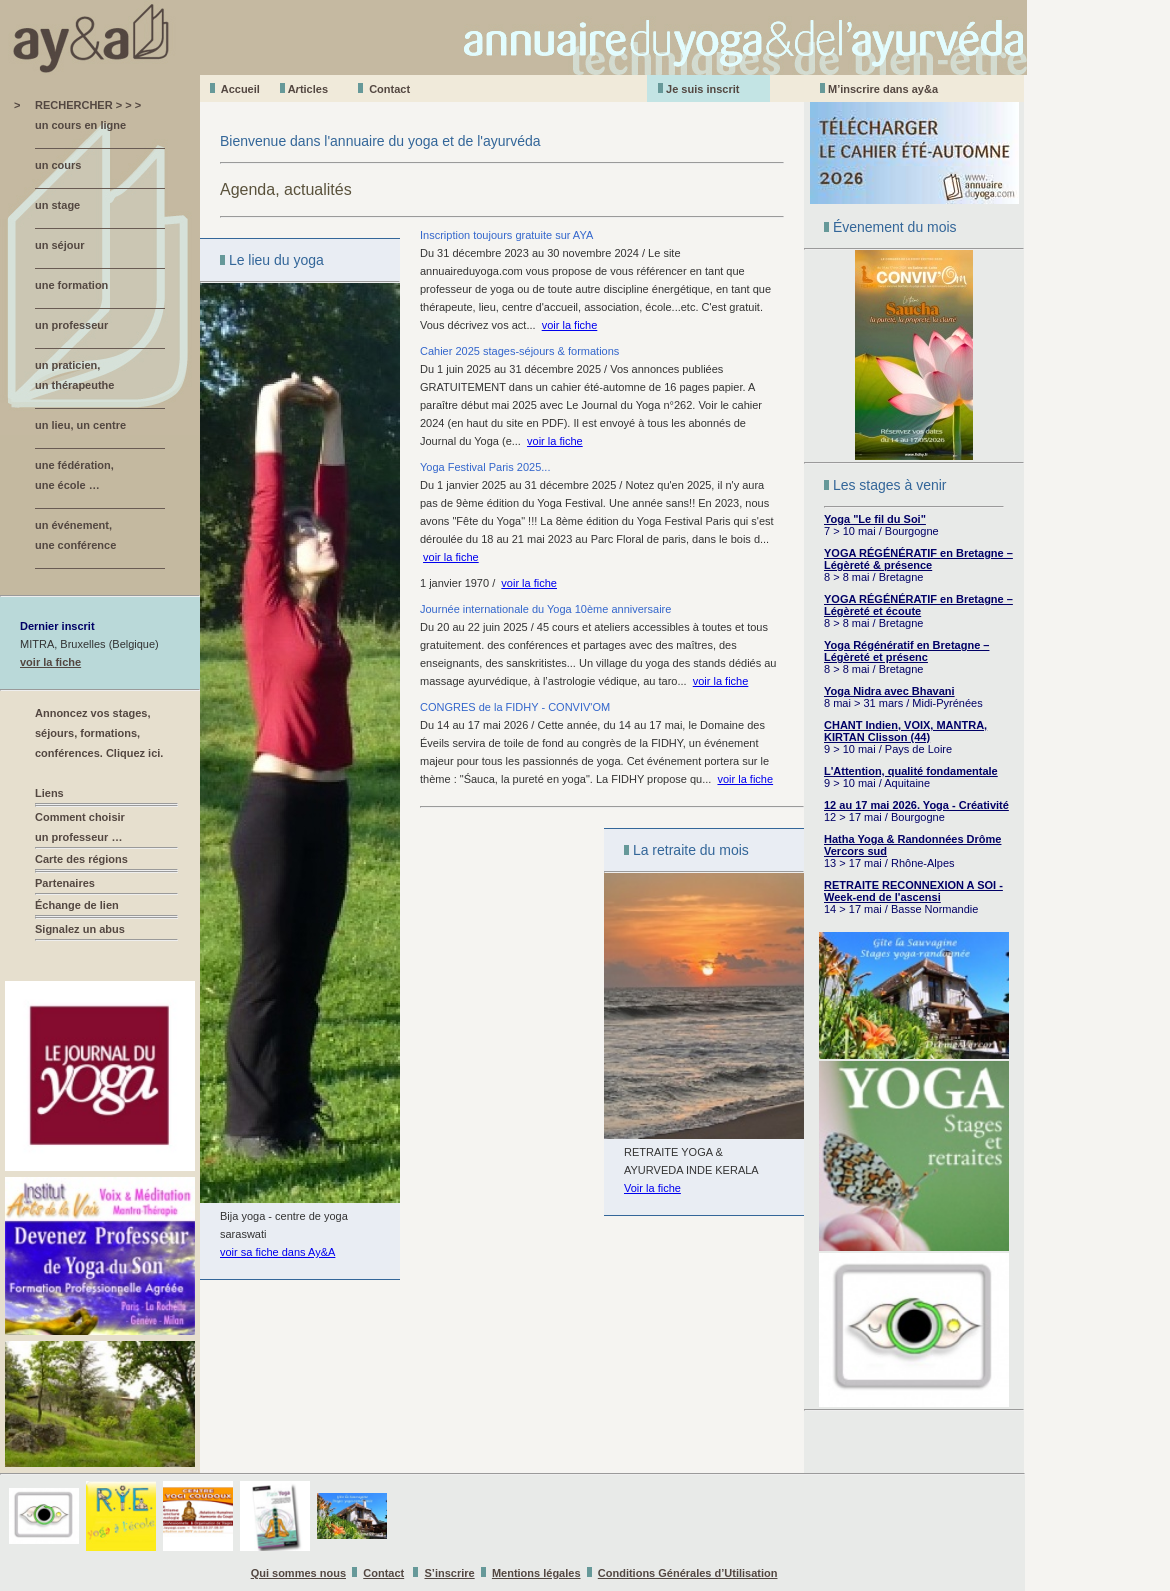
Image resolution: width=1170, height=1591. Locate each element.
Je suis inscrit (702, 89)
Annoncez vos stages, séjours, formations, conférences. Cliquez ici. (99, 733)
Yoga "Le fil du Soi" (875, 519)
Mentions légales (536, 1573)
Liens (49, 793)
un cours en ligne (80, 125)
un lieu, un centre (80, 425)
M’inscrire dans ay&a (883, 89)
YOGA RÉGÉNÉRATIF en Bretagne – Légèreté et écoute (918, 605)
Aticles (308, 89)
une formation (71, 285)
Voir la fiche (652, 1188)
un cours (58, 165)
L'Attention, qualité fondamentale (911, 771)
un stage (57, 205)
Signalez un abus (80, 929)
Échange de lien (77, 905)
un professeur (71, 325)
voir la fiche (50, 662)
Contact (389, 89)
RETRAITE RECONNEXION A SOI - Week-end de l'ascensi (913, 891)
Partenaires (65, 883)
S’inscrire (450, 1573)
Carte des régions (81, 859)
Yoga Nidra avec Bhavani (889, 691)
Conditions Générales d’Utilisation (688, 1573)
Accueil (240, 89)
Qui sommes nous (298, 1573)
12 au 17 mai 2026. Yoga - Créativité (916, 805)
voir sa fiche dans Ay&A (277, 1252)
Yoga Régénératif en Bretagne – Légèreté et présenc (906, 651)
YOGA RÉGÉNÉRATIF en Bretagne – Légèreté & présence (918, 559)
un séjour (60, 245)
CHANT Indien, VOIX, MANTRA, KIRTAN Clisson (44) (905, 731)
